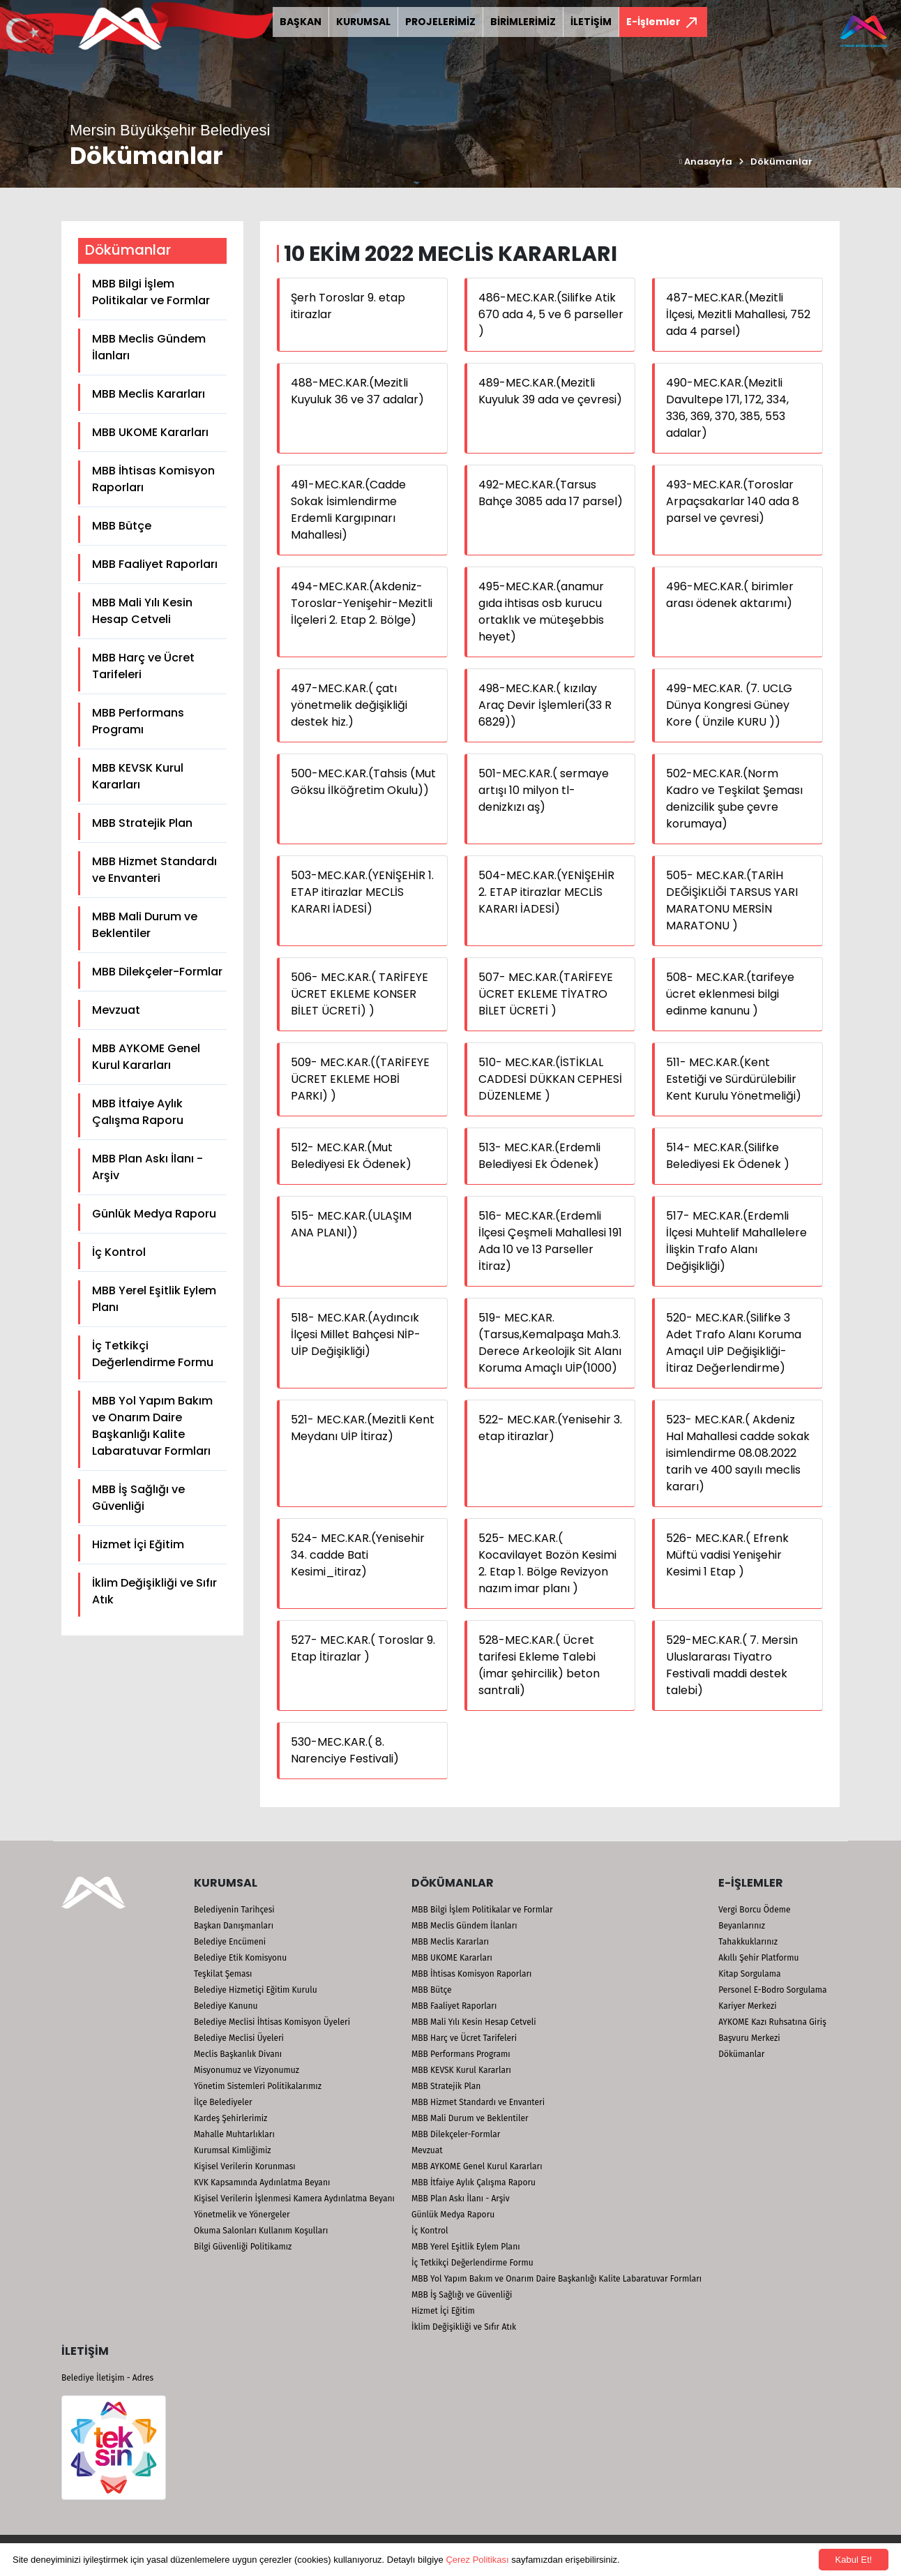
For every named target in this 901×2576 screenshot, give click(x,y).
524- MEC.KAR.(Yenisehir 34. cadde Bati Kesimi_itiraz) (358, 1555)
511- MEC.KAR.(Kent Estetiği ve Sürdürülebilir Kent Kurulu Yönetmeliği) (733, 1079)
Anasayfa (705, 161)
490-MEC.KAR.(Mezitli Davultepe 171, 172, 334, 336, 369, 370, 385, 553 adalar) (727, 408)
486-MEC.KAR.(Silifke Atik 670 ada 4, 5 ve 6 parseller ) (550, 314)
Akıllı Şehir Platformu (758, 1958)
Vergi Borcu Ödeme (754, 1910)
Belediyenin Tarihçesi (234, 1910)
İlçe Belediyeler (223, 2102)
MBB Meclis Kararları (148, 394)
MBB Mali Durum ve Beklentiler (144, 924)
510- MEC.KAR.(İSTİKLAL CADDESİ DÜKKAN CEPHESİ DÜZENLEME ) (550, 1079)
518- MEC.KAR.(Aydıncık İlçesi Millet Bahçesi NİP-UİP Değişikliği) (356, 1334)
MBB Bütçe (121, 526)
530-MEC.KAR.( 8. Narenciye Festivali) (345, 1750)
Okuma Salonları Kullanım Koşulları (261, 2231)
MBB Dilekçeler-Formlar (157, 972)
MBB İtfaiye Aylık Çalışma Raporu (137, 1111)
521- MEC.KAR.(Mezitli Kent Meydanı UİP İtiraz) (362, 1427)
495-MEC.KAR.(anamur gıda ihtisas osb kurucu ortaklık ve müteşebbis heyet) (541, 611)
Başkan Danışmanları (233, 1926)
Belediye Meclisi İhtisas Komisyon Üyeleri (272, 2022)
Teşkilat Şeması (223, 1974)
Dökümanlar (781, 161)
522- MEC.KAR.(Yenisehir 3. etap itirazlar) (550, 1427)
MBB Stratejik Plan (142, 823)
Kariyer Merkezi (747, 2006)
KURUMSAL (363, 22)
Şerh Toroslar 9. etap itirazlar (348, 306)
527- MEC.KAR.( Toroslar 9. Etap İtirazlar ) (363, 1648)
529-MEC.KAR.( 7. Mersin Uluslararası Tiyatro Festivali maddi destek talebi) (732, 1665)
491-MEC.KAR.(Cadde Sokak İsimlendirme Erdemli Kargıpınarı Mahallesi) (348, 510)
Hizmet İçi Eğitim (138, 1544)
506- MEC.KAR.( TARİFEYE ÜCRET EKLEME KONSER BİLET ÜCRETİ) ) (359, 994)
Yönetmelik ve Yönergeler (242, 2214)
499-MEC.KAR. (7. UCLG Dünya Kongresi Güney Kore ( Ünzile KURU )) (729, 705)
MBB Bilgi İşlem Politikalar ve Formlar (151, 292)
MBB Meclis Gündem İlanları (149, 347)
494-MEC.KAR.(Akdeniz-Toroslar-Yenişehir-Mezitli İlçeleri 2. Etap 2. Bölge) (361, 603)
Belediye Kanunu (226, 2006)
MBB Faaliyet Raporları (155, 564)
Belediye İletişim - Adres (107, 2378)
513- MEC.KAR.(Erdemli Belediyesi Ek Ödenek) (539, 1155)
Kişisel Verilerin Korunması (245, 2166)
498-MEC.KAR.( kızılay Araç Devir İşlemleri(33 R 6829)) (545, 705)
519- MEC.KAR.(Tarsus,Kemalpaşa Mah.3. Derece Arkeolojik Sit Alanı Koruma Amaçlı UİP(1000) (549, 1343)
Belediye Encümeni (230, 1942)
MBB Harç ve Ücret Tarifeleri (143, 666)
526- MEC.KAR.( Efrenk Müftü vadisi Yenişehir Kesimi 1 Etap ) (727, 1555)
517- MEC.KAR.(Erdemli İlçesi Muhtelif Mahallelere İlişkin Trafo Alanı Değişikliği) (736, 1241)
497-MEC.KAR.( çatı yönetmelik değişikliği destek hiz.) (349, 705)
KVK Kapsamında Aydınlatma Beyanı (262, 2182)
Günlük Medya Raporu (154, 1214)
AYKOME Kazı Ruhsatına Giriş (772, 2022)
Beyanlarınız (741, 1926)
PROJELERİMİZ (440, 22)
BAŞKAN (300, 22)
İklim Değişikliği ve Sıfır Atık (154, 1591)
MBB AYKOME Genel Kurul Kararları (146, 1056)
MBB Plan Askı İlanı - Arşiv (147, 1167)
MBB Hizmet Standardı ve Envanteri (154, 869)
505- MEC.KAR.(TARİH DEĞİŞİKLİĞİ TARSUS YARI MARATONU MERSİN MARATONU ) (732, 900)
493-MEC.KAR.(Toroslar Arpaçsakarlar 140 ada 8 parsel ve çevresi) (732, 501)
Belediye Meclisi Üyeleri (239, 2038)
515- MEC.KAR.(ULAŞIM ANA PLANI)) (351, 1224)
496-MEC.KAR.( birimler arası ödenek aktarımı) (730, 594)
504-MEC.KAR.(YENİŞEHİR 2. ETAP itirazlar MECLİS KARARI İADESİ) (546, 892)
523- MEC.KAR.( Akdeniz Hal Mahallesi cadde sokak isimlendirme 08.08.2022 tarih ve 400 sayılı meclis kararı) (738, 1453)
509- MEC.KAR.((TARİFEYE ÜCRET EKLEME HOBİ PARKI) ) (360, 1079)
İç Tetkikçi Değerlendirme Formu (152, 1354)
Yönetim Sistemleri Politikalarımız (257, 2086)
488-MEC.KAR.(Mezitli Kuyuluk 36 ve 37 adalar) (357, 391)
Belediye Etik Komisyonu (240, 1958)
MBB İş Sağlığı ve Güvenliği (138, 1497)
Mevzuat (116, 1010)
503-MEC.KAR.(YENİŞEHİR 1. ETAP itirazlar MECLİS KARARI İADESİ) (362, 892)
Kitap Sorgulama (749, 1974)
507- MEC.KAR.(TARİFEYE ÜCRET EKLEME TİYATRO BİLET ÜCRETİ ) (545, 994)
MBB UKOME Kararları (150, 432)
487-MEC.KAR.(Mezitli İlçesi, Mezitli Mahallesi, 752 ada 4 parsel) (738, 314)
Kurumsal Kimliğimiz (232, 2150)
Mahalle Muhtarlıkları (234, 2134)
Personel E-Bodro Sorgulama (772, 1990)
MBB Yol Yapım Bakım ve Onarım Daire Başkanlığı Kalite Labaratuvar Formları (152, 1426)
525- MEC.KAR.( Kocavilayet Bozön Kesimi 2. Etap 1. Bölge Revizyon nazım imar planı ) (547, 1563)
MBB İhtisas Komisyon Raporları (153, 479)
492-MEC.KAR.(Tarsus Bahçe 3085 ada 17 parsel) (550, 493)
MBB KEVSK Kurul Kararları (137, 776)
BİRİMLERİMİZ (523, 22)
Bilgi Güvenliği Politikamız (243, 2247)
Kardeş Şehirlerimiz (230, 2118)
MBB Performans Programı (138, 721)
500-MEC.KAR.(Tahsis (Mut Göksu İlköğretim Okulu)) (363, 781)
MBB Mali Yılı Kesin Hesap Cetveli (142, 610)
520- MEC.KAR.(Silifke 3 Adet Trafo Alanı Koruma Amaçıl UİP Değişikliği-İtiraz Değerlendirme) (733, 1343)
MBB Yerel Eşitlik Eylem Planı (154, 1298)
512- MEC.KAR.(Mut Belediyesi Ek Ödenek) (351, 1155)
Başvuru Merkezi (749, 2038)
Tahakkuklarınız (748, 1942)
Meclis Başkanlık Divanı (238, 2054)
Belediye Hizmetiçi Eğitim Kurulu (255, 1990)
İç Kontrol (119, 1252)
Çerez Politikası (477, 2559)
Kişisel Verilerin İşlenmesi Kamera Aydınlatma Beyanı (294, 2198)
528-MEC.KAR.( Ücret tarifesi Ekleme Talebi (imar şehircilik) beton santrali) (539, 1665)
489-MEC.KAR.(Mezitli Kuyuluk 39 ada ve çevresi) (550, 391)
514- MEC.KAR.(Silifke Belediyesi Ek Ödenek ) (727, 1155)
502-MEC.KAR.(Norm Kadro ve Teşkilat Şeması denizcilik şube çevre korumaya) (734, 798)
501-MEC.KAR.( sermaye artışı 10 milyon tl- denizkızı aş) (543, 790)
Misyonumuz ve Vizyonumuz (246, 2070)
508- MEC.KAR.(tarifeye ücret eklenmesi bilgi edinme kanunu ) (730, 994)
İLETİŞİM (591, 22)
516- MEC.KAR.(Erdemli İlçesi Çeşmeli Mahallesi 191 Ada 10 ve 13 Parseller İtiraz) (550, 1241)
